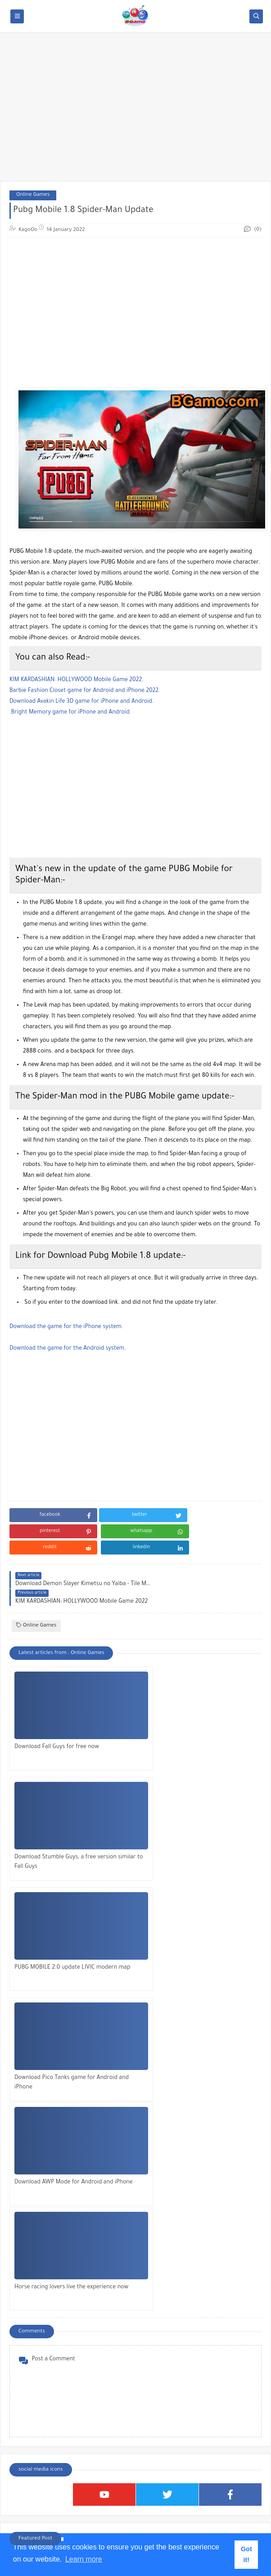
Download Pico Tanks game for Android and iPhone (195, 1828)
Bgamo (173, 2556)
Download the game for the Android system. (67, 1349)
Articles (28, 2368)
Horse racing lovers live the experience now (194, 1939)
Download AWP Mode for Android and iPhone (63, 1939)
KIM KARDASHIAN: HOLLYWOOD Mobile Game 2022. (76, 680)
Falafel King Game (36, 2204)
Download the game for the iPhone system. (66, 1327)
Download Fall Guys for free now (56, 1713)
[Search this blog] (122, 2518)
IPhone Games (36, 2383)
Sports (27, 2445)
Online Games (33, 195)
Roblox (27, 2429)
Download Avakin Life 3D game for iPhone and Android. (81, 702)
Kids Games (33, 2399)
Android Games (38, 2353)
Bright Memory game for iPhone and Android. (71, 713)
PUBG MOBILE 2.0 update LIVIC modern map (65, 1828)
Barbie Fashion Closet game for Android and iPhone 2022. (84, 691)
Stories (27, 2460)
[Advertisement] (135, 111)
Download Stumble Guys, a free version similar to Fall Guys (195, 1718)
